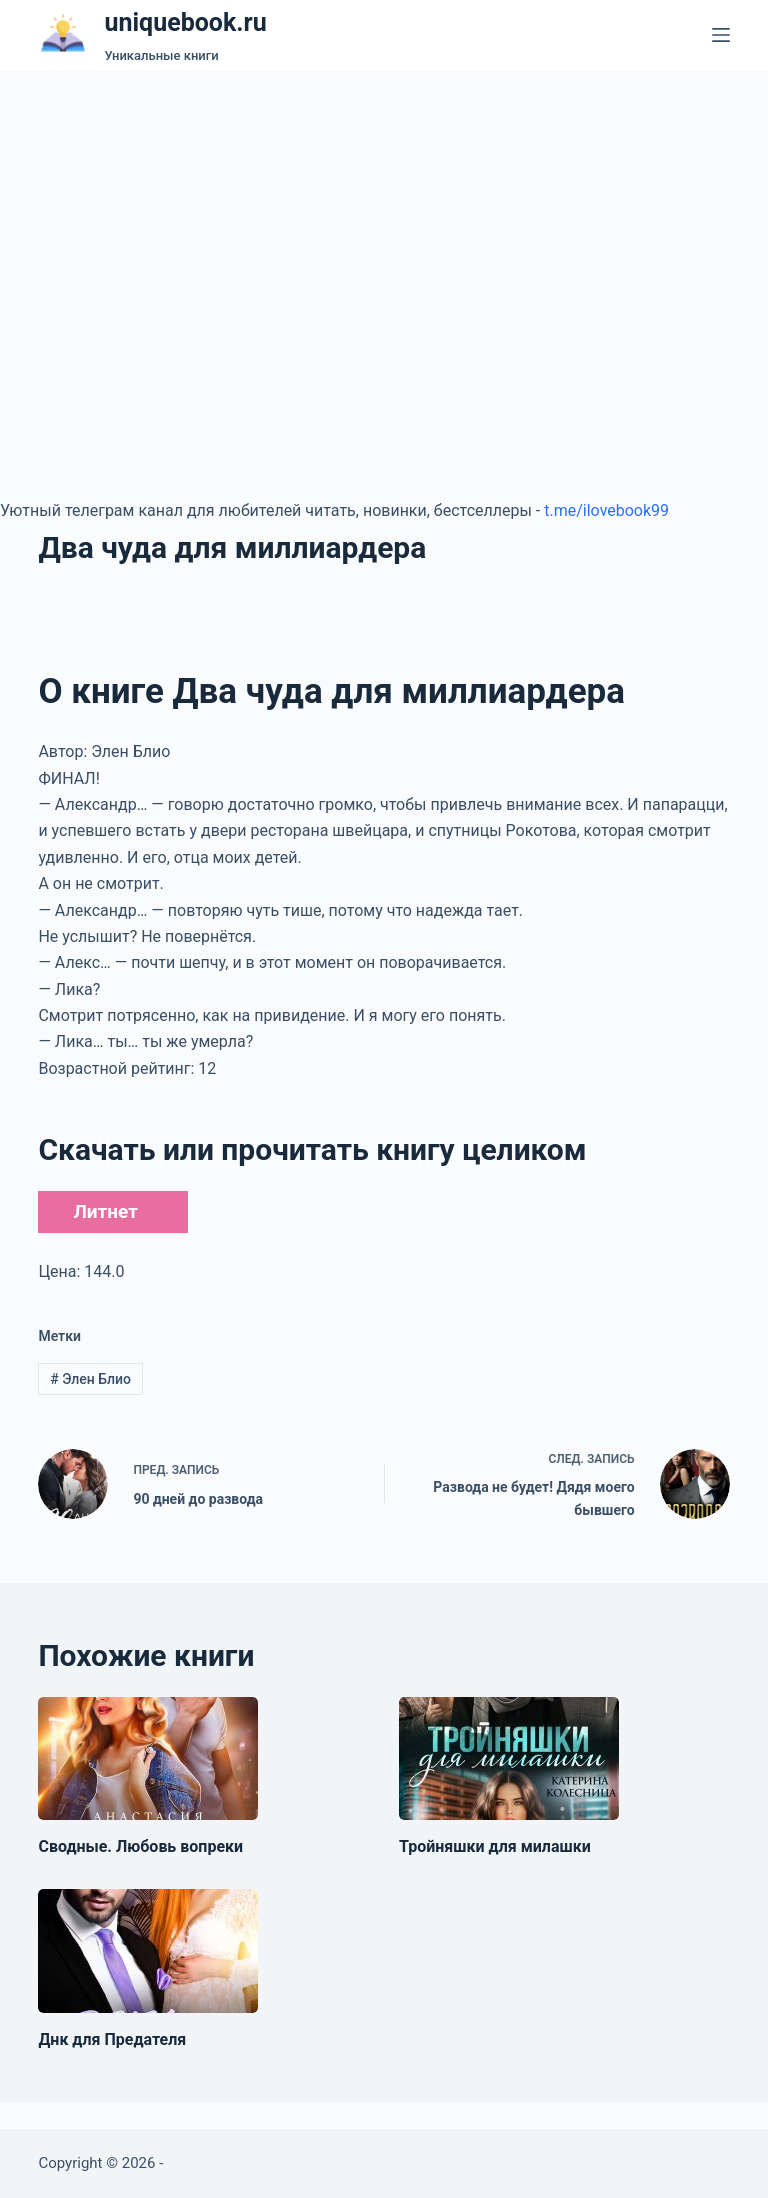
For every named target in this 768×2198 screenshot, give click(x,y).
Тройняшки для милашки (495, 1846)
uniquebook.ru (185, 22)
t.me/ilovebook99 (606, 510)
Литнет (105, 1211)
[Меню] (721, 35)
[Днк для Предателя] (148, 1951)
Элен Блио (90, 1379)
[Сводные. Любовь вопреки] (148, 1759)
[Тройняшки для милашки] (509, 1759)
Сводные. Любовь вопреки (140, 1846)
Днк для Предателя (112, 2039)
